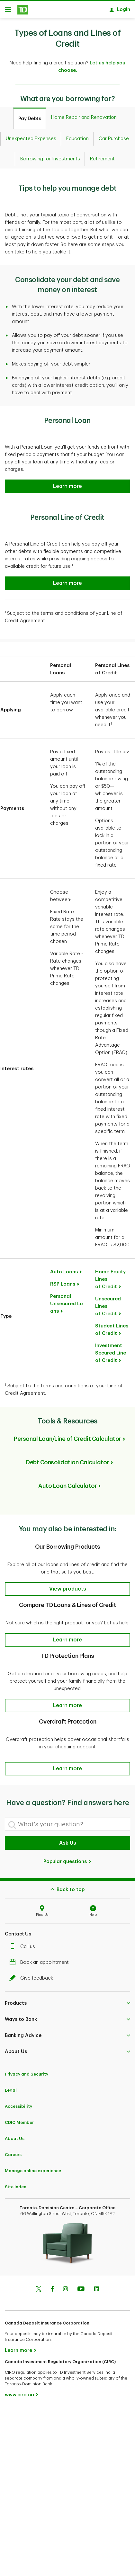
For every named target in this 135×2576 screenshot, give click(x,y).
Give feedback (33, 1974)
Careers (13, 2151)
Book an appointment (41, 1959)
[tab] (29, 115)
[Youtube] (81, 2286)
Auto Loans (64, 1268)
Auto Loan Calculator (67, 1483)
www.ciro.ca (19, 2391)
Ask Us (67, 1839)
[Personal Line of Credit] (67, 580)
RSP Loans (62, 1280)
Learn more (18, 2347)
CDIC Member (19, 2119)
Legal (11, 2087)
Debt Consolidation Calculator (67, 1459)
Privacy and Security (26, 2071)
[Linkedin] (96, 2286)
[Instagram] (65, 2286)
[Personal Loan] (67, 483)
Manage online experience (33, 2167)
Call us (24, 1943)
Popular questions (67, 1858)
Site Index (15, 2184)
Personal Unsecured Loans (66, 1300)
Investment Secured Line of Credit (110, 1350)
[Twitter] (38, 2286)
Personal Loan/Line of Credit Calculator (67, 1436)
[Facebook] (52, 2286)
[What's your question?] (67, 1820)
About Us (14, 2135)
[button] (67, 1585)
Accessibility (18, 2103)
